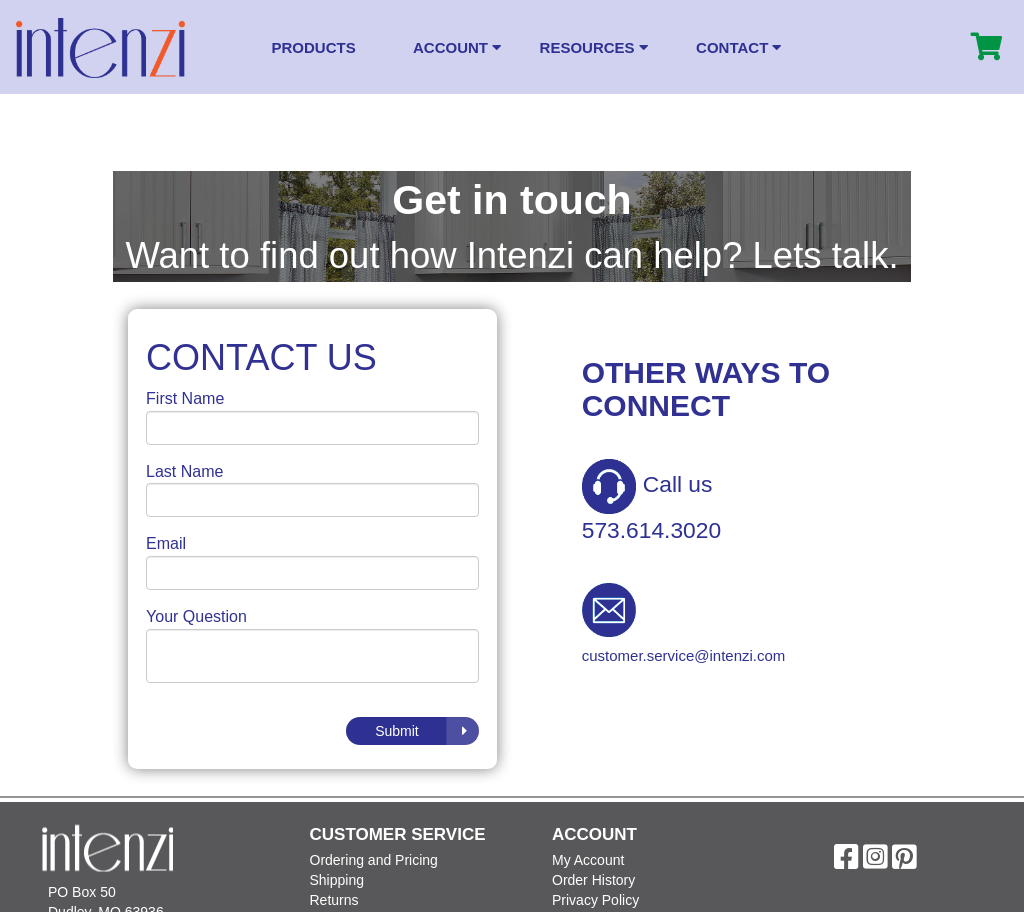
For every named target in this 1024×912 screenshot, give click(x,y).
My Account (588, 860)
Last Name (184, 471)
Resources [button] (594, 47)
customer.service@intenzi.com (684, 655)
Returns (334, 900)
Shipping (337, 880)
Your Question (196, 616)
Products (314, 47)
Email (166, 543)
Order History (593, 880)
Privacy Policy (595, 900)
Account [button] (457, 47)
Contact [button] (738, 47)
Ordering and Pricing (374, 860)
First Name (185, 398)
